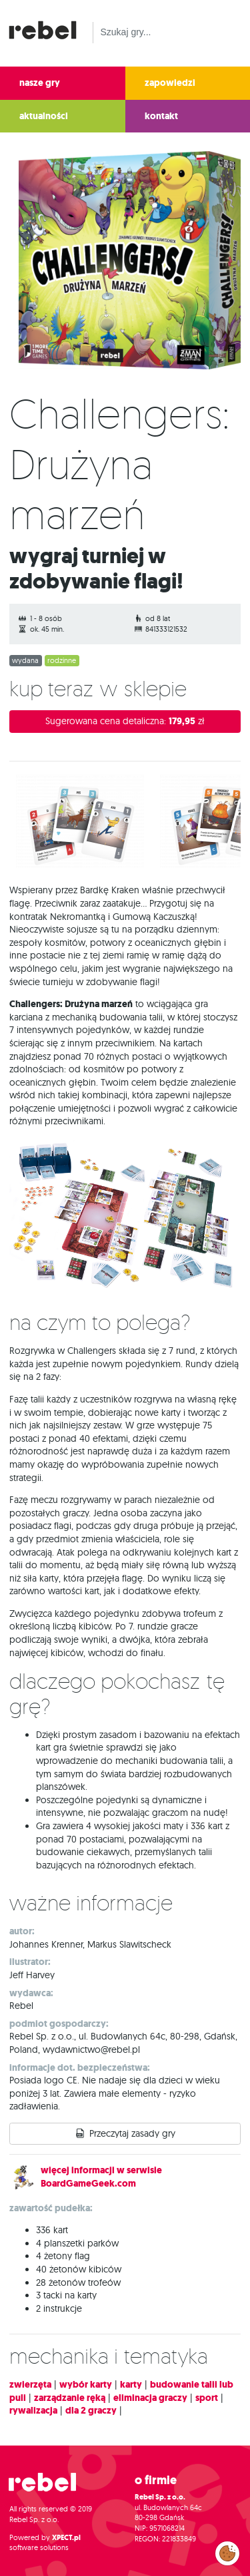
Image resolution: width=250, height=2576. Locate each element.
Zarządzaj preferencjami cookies (227, 2550)
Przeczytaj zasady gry (132, 2133)
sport (206, 2398)
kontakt (161, 116)
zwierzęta (30, 2384)
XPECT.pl (66, 2538)
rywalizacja (33, 2410)
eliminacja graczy (150, 2398)
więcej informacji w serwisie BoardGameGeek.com (101, 2177)
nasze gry (39, 83)
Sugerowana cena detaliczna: (125, 721)
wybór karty (85, 2384)
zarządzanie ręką (69, 2398)
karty (131, 2384)
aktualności (43, 116)
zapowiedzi (170, 83)
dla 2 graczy (91, 2410)
